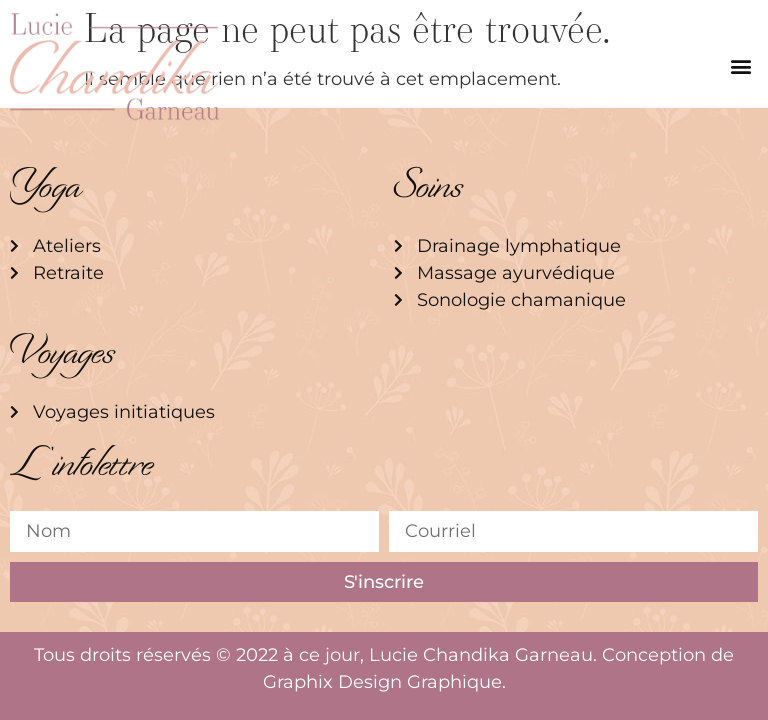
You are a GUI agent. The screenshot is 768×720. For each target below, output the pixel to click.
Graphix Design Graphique (382, 682)
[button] (741, 66)
